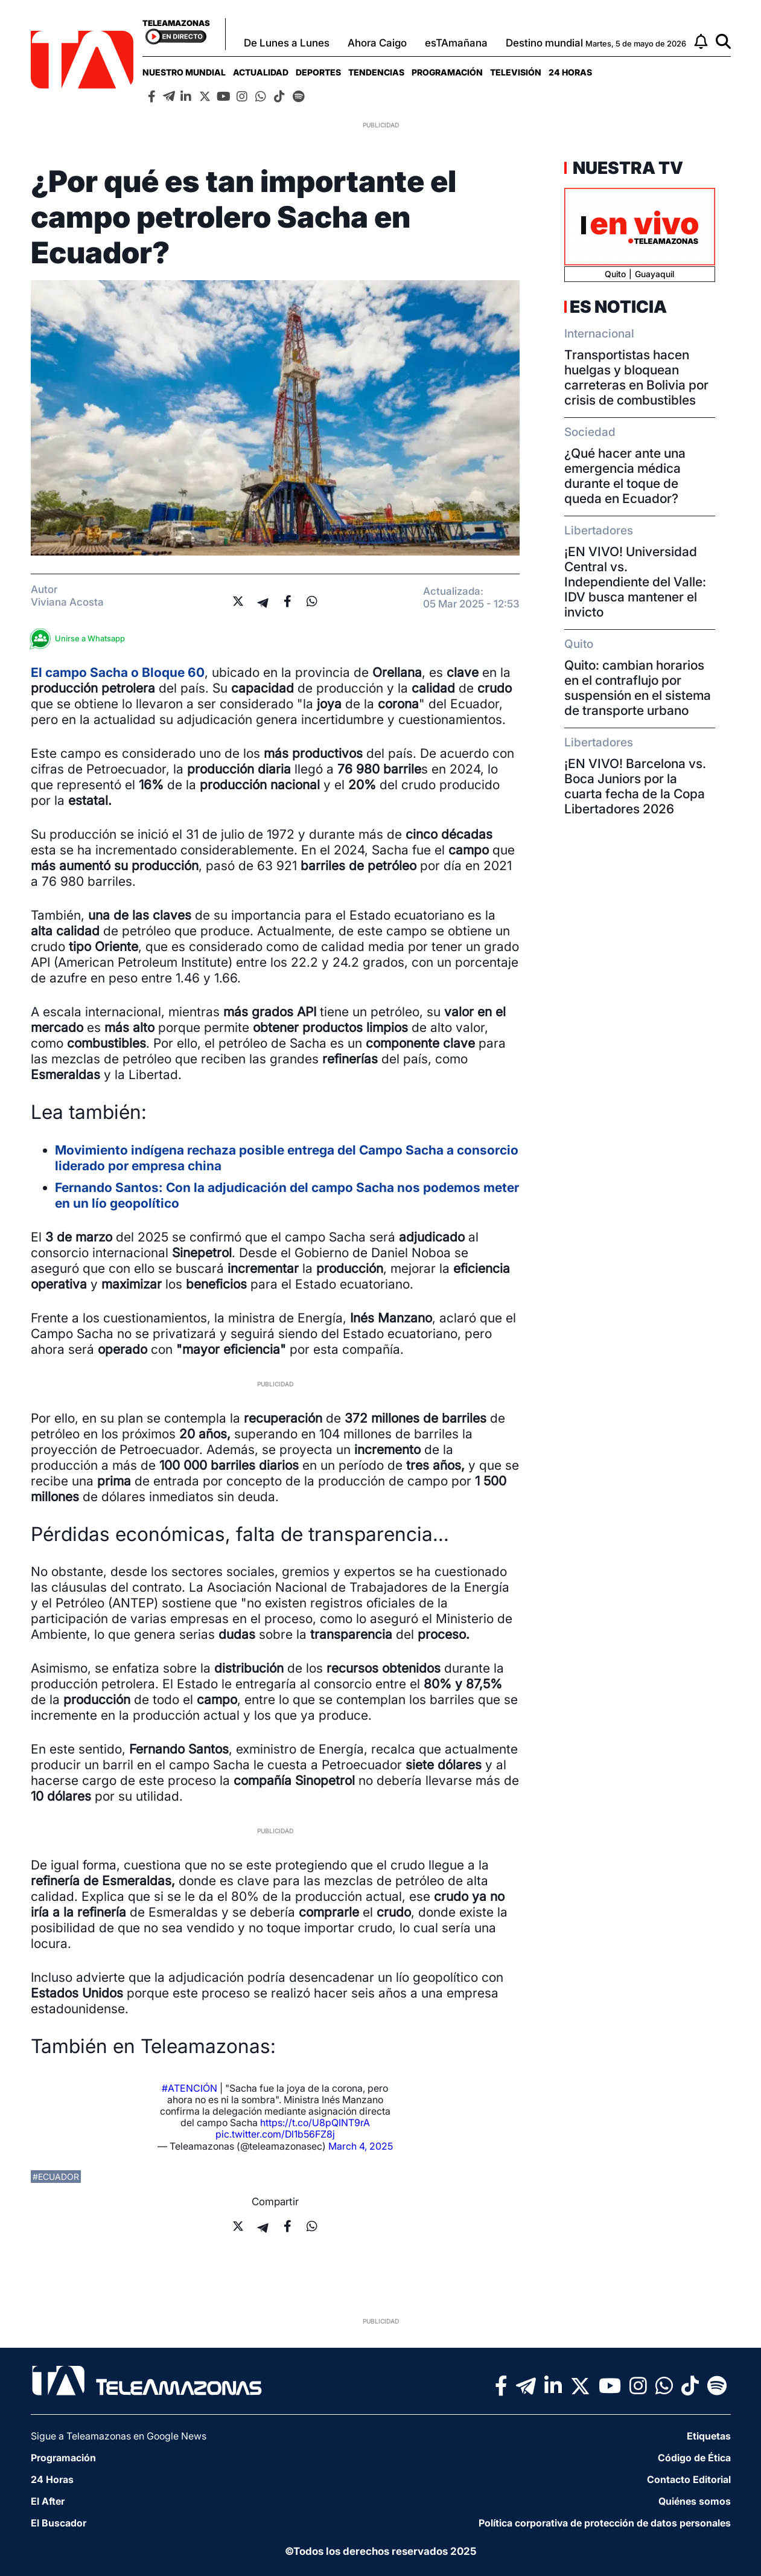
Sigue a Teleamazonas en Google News (118, 2436)
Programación (447, 72)
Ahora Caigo (377, 43)
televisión (515, 72)
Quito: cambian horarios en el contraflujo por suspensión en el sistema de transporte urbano (637, 688)
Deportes (318, 72)
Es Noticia (618, 306)
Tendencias (376, 72)
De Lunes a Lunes (287, 43)
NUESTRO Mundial (184, 72)
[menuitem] (184, 72)
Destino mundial (544, 43)
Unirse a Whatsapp (81, 638)
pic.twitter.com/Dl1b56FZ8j (275, 2134)
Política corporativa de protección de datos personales (605, 2523)
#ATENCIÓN (189, 2088)
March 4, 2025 (360, 2146)
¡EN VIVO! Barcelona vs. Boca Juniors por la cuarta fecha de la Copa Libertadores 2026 (635, 786)
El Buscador (58, 2523)
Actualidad (260, 72)
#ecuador (56, 2176)
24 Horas (570, 72)
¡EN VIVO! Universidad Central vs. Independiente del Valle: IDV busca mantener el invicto (635, 582)
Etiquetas (709, 2436)
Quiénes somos (694, 2501)
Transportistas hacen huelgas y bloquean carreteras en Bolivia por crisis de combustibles (636, 377)
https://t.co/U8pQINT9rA (315, 2122)
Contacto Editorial (689, 2479)
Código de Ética (694, 2458)
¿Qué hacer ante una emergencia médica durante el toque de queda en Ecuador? (625, 476)
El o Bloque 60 (118, 672)
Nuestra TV (626, 168)
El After (48, 2501)
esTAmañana (456, 43)
